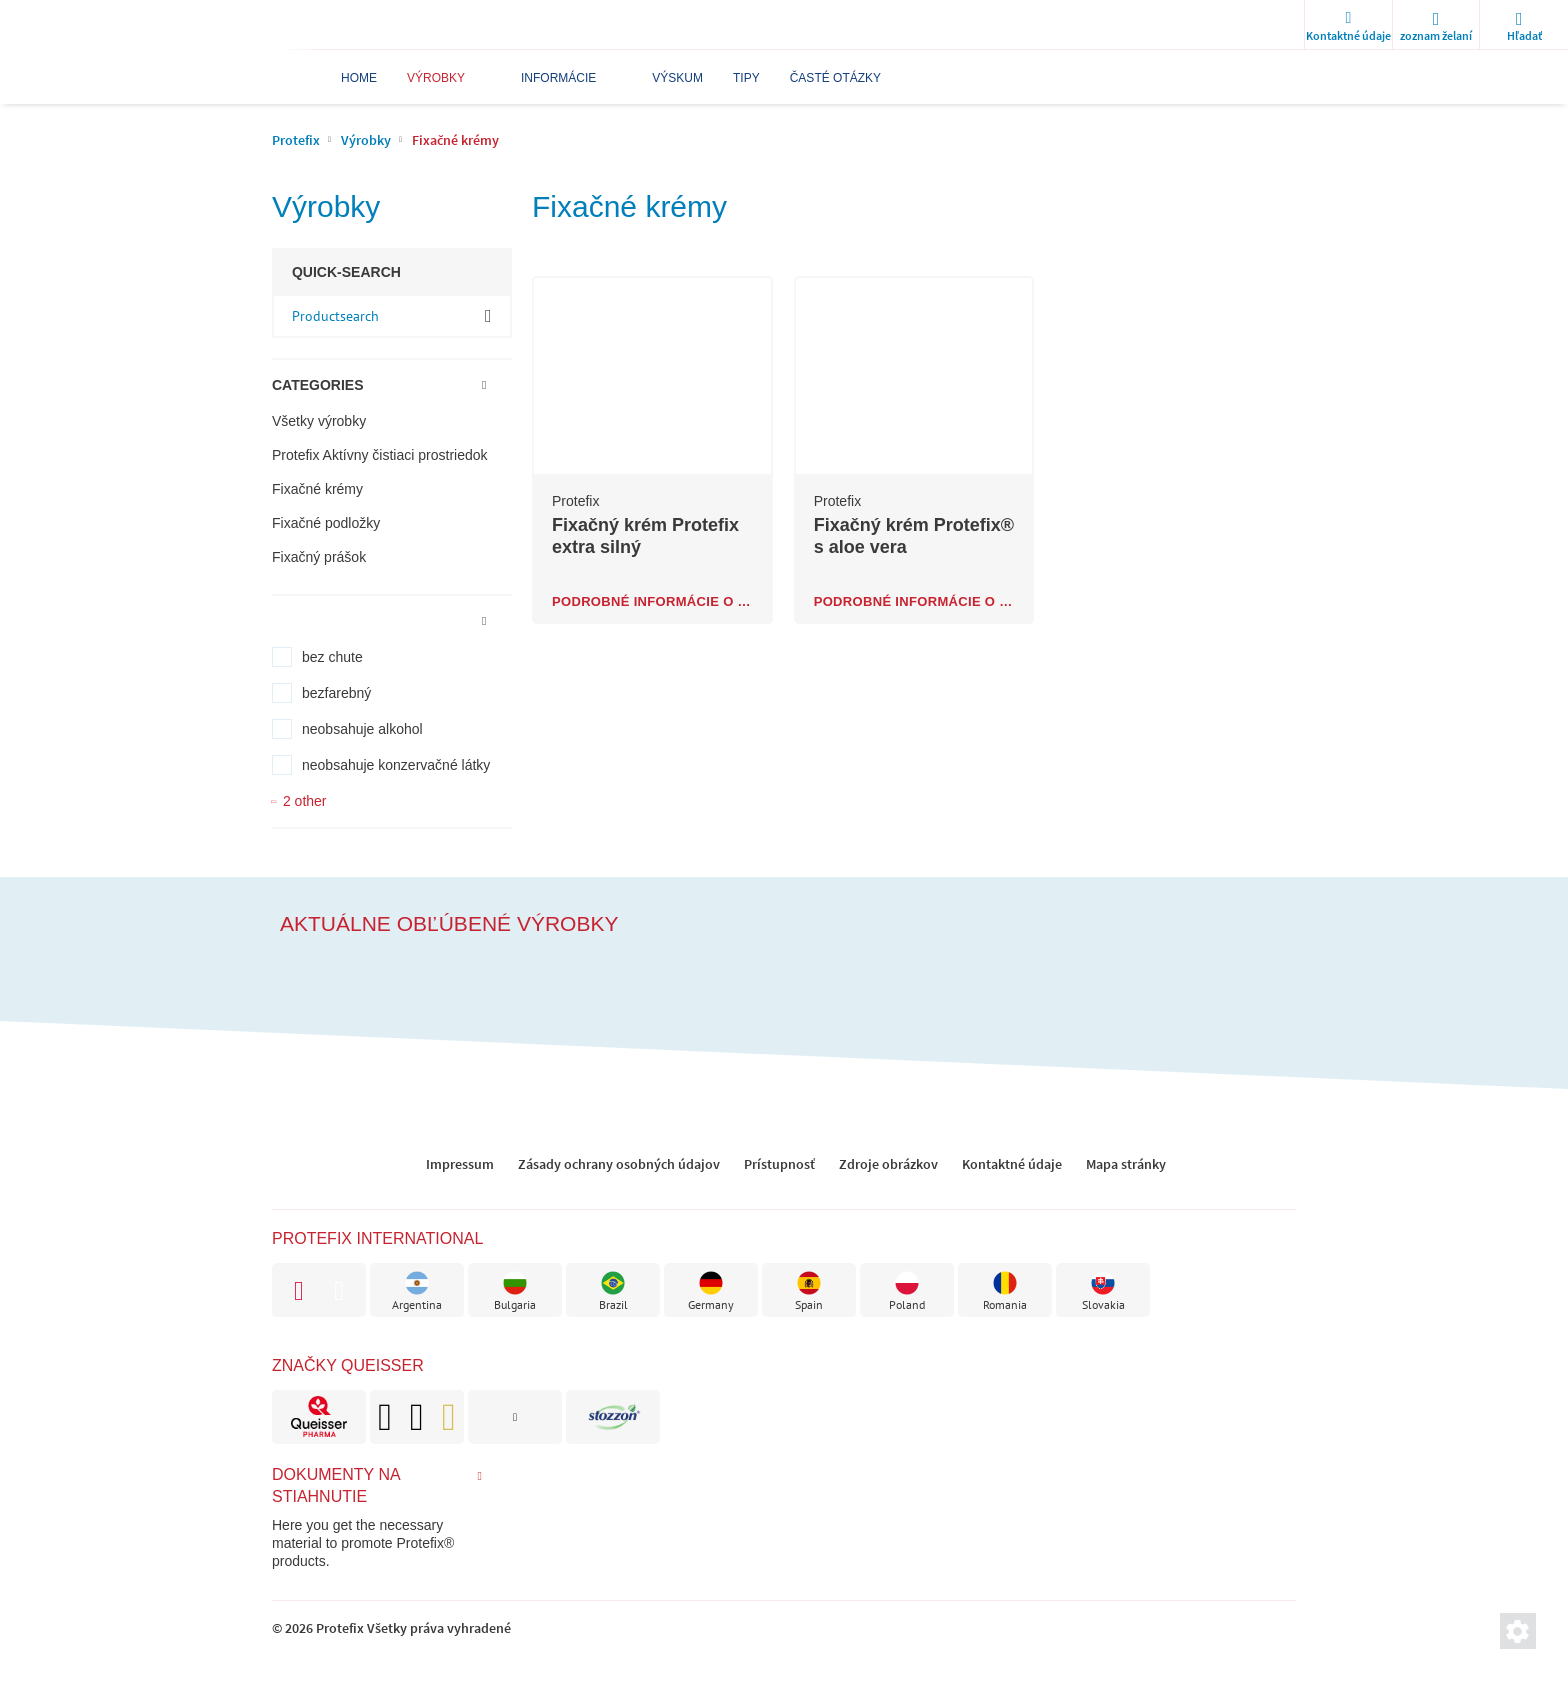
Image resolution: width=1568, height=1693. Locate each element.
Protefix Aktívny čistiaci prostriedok (380, 455)
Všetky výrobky (319, 421)
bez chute (332, 657)
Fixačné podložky (326, 523)
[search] (1524, 25)
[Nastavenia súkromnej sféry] (1518, 1631)
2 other (305, 801)
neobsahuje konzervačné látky (396, 765)
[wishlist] (1436, 25)
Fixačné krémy (317, 489)
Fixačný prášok (319, 557)
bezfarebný (336, 693)
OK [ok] (488, 315)
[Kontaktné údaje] (1348, 25)
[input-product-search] (392, 317)
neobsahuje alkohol (362, 729)
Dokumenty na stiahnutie (336, 1485)
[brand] (319, 1417)
